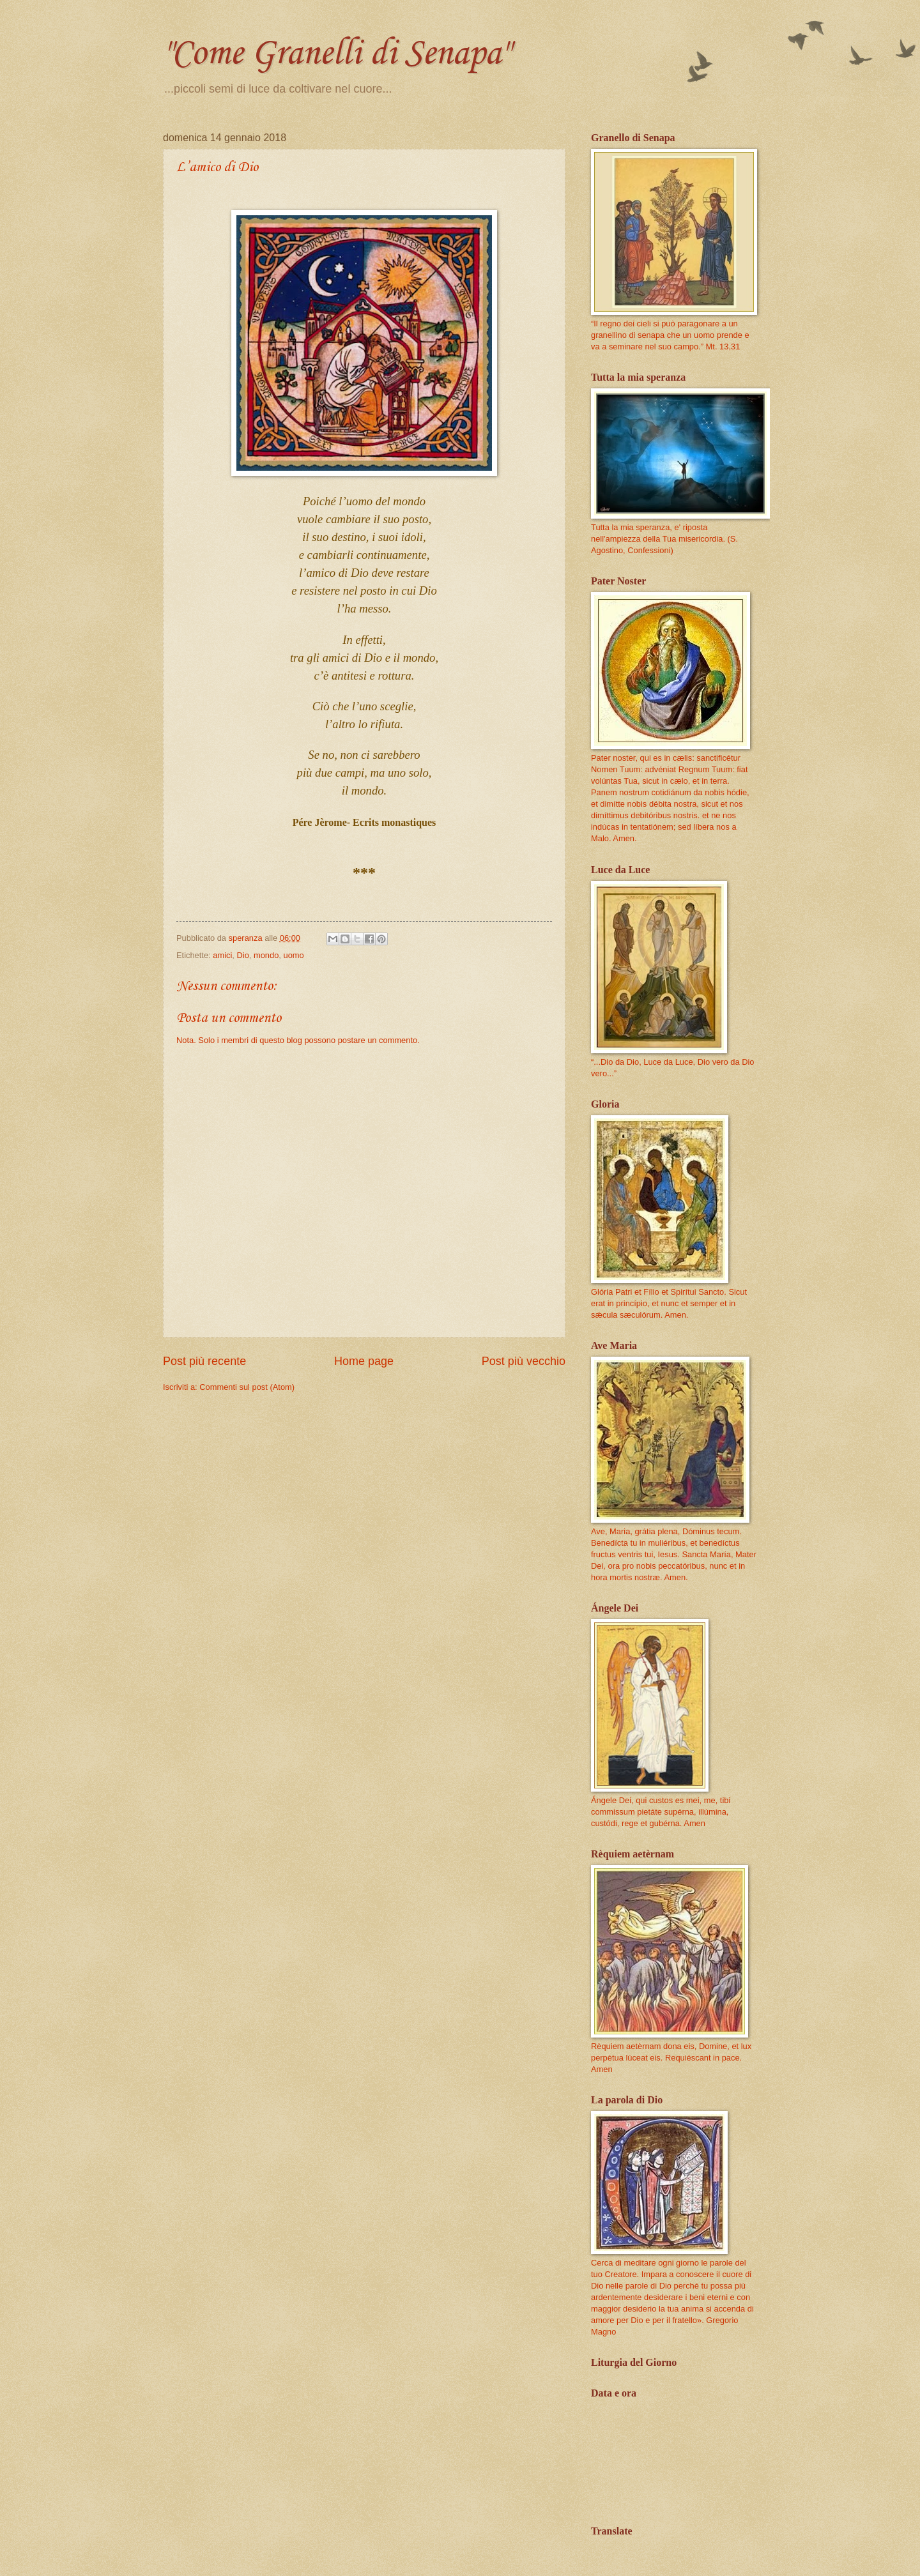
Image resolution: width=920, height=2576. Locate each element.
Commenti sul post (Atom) (247, 1387)
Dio (242, 955)
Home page (364, 1361)
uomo (293, 955)
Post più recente (204, 1361)
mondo (266, 955)
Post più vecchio (523, 1361)
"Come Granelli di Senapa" (336, 54)
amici (222, 955)
